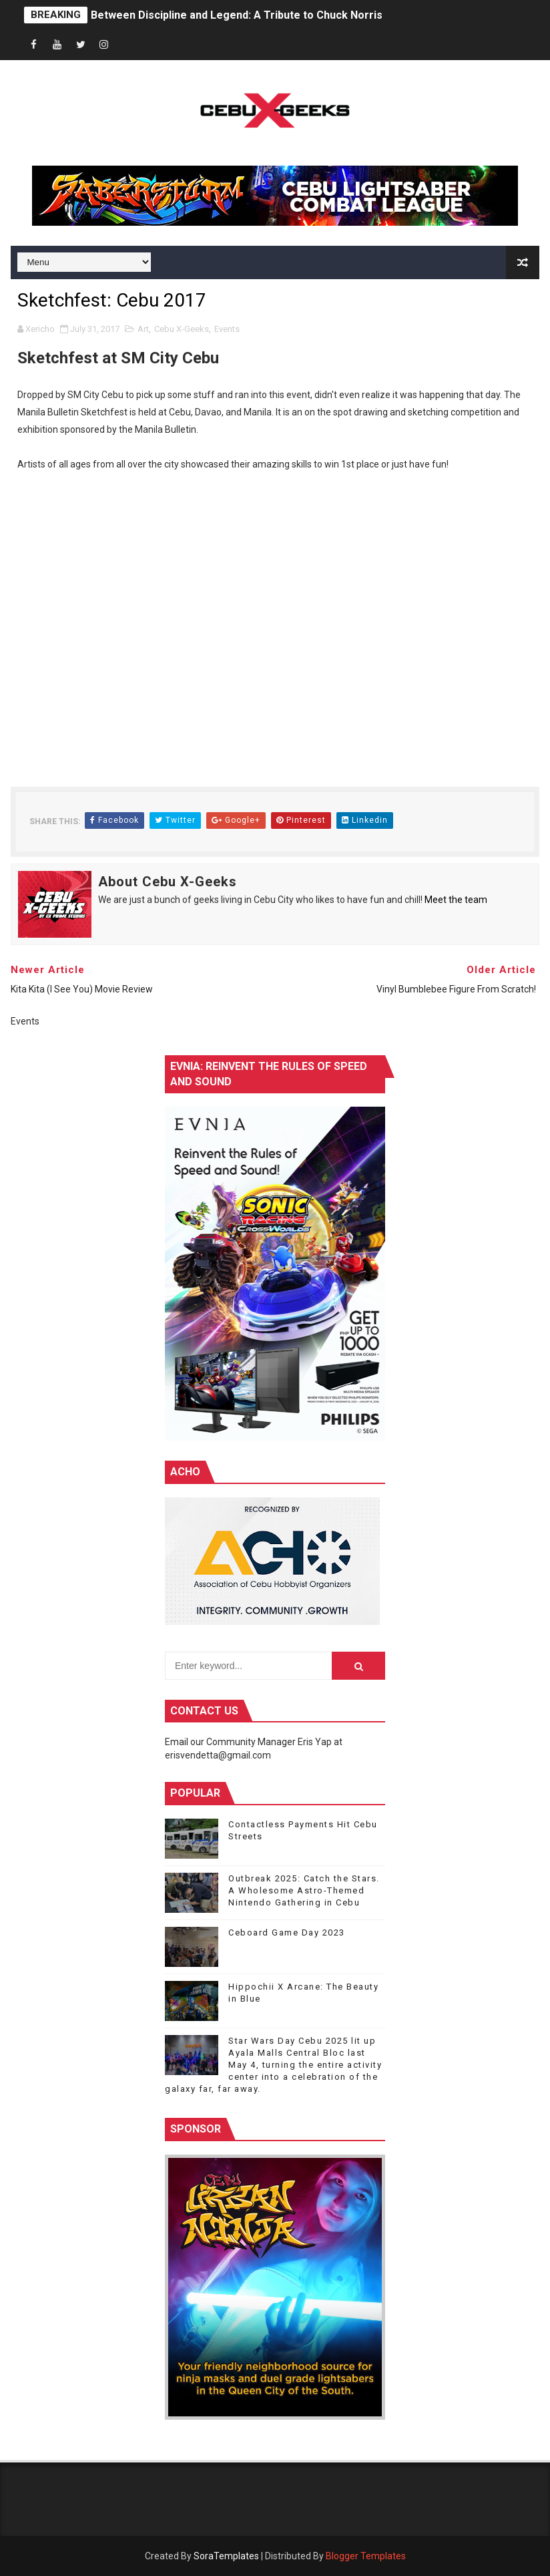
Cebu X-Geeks (181, 329)
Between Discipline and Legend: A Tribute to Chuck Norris (236, 15)
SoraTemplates (226, 2556)
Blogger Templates (366, 2556)
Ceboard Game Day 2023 (286, 1932)
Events (227, 329)
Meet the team (456, 899)
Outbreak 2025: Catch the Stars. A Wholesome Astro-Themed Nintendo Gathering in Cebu (304, 1890)
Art (143, 329)
